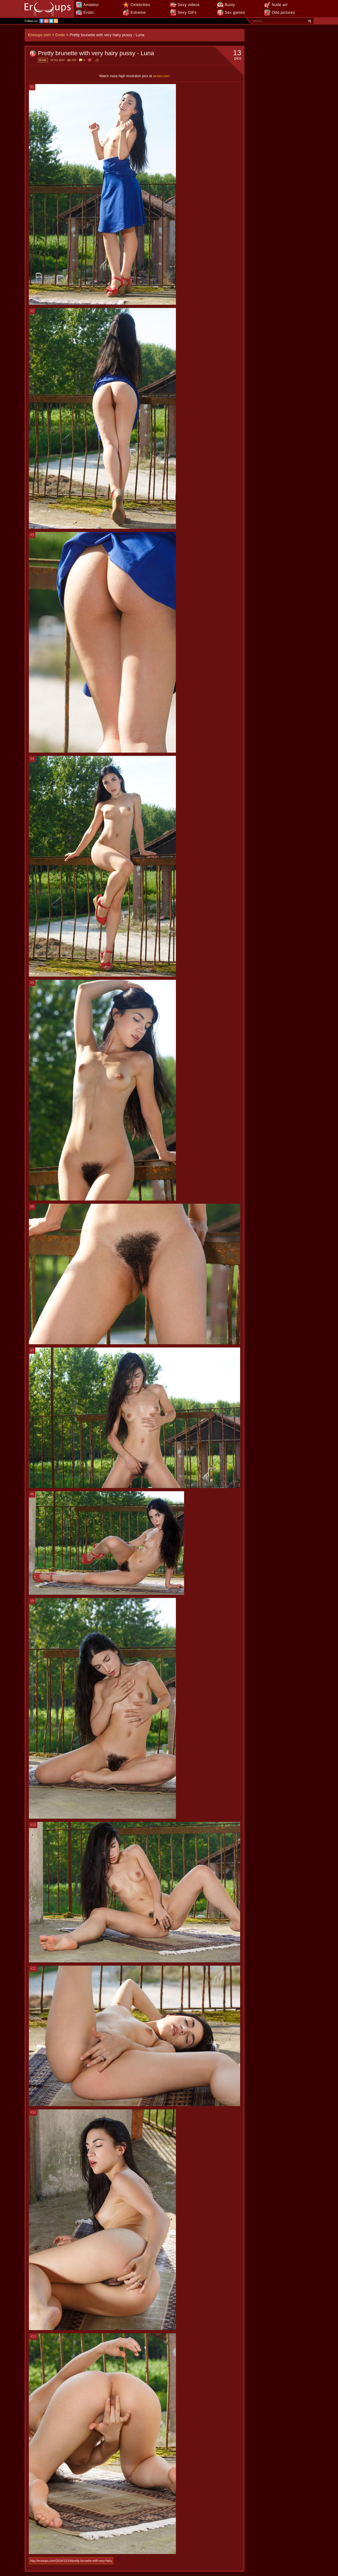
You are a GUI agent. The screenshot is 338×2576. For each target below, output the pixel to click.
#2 (32, 311)
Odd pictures (283, 12)
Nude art (280, 5)
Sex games (235, 12)
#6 (32, 1206)
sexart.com (161, 76)
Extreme (138, 12)
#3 (32, 535)
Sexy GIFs (187, 12)
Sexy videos (189, 5)
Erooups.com (39, 35)
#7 (32, 1350)
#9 (32, 1601)
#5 (32, 983)
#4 (32, 759)
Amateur (91, 5)
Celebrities (140, 5)
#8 (32, 1494)
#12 (33, 2112)
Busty (230, 5)
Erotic (88, 12)
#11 (33, 1968)
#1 (32, 87)
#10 (33, 1825)
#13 (33, 2336)
